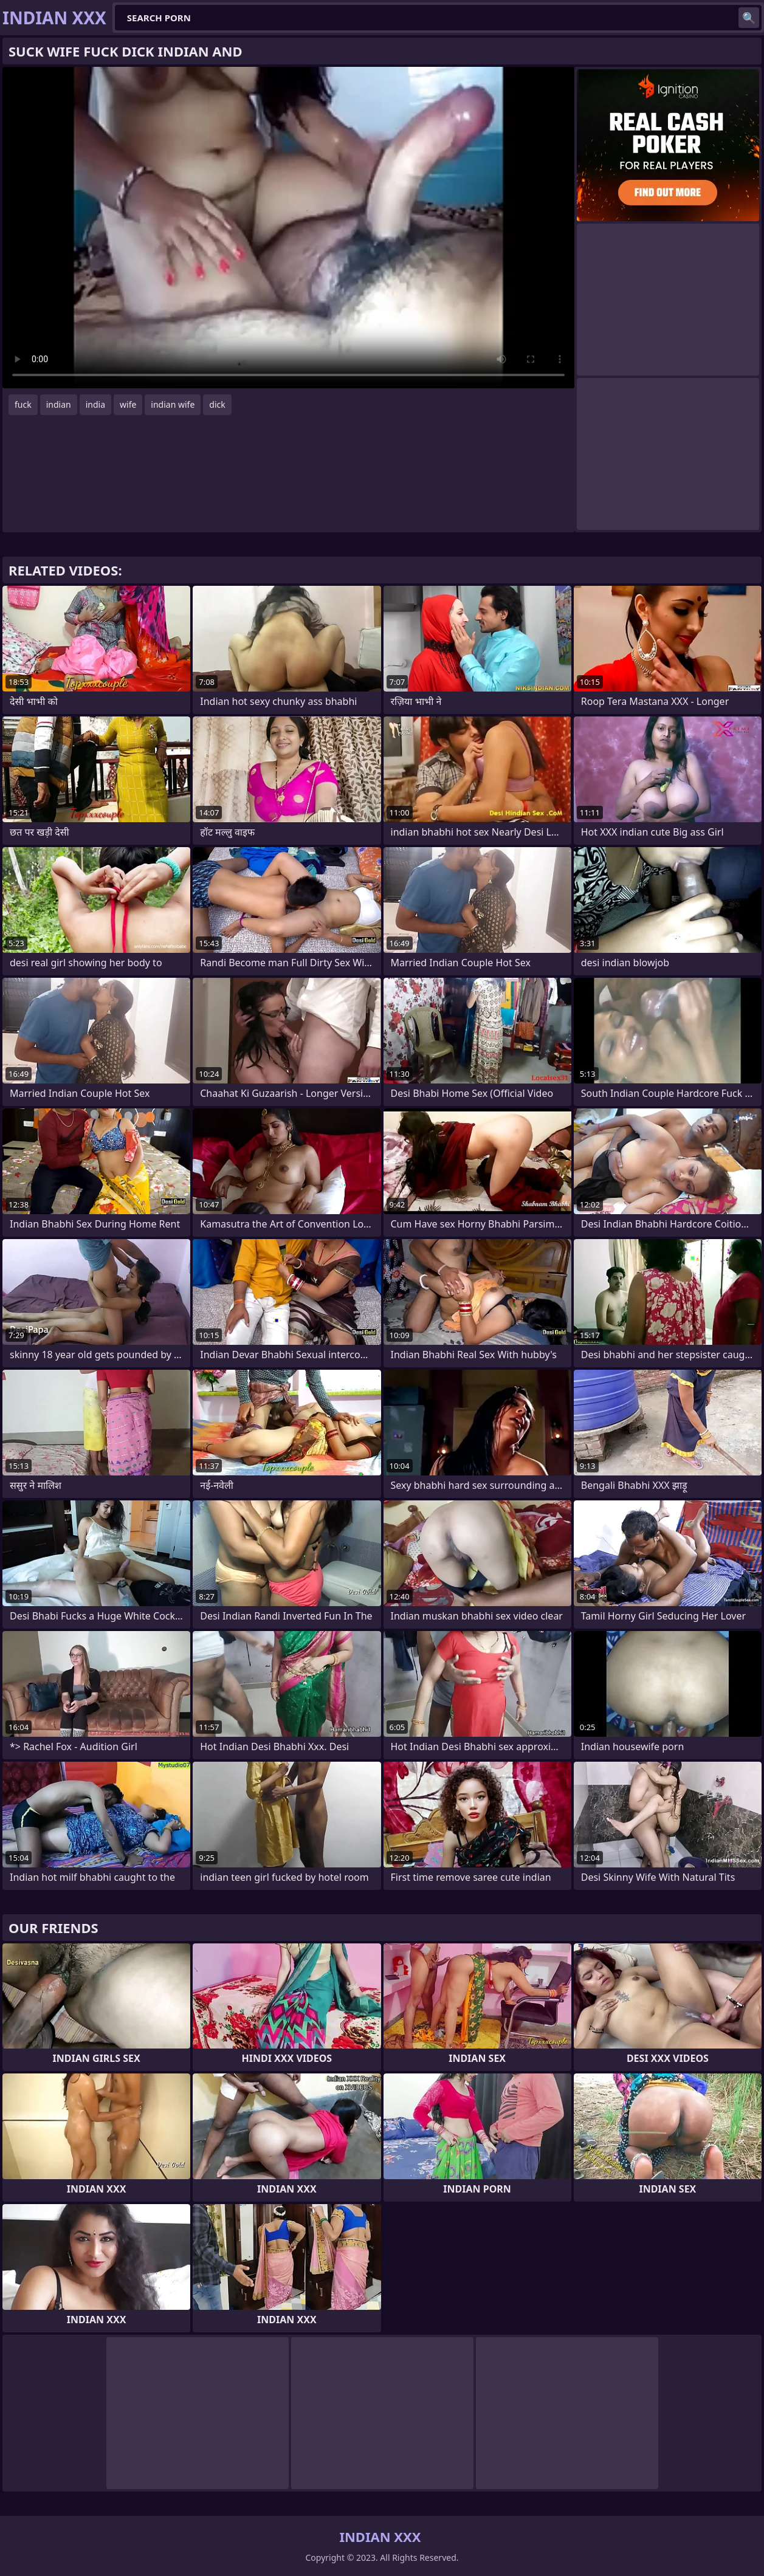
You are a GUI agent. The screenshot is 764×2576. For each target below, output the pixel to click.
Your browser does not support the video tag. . (288, 227)
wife (128, 404)
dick (217, 404)
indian (58, 404)
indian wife (172, 404)
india (95, 404)
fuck (23, 404)
